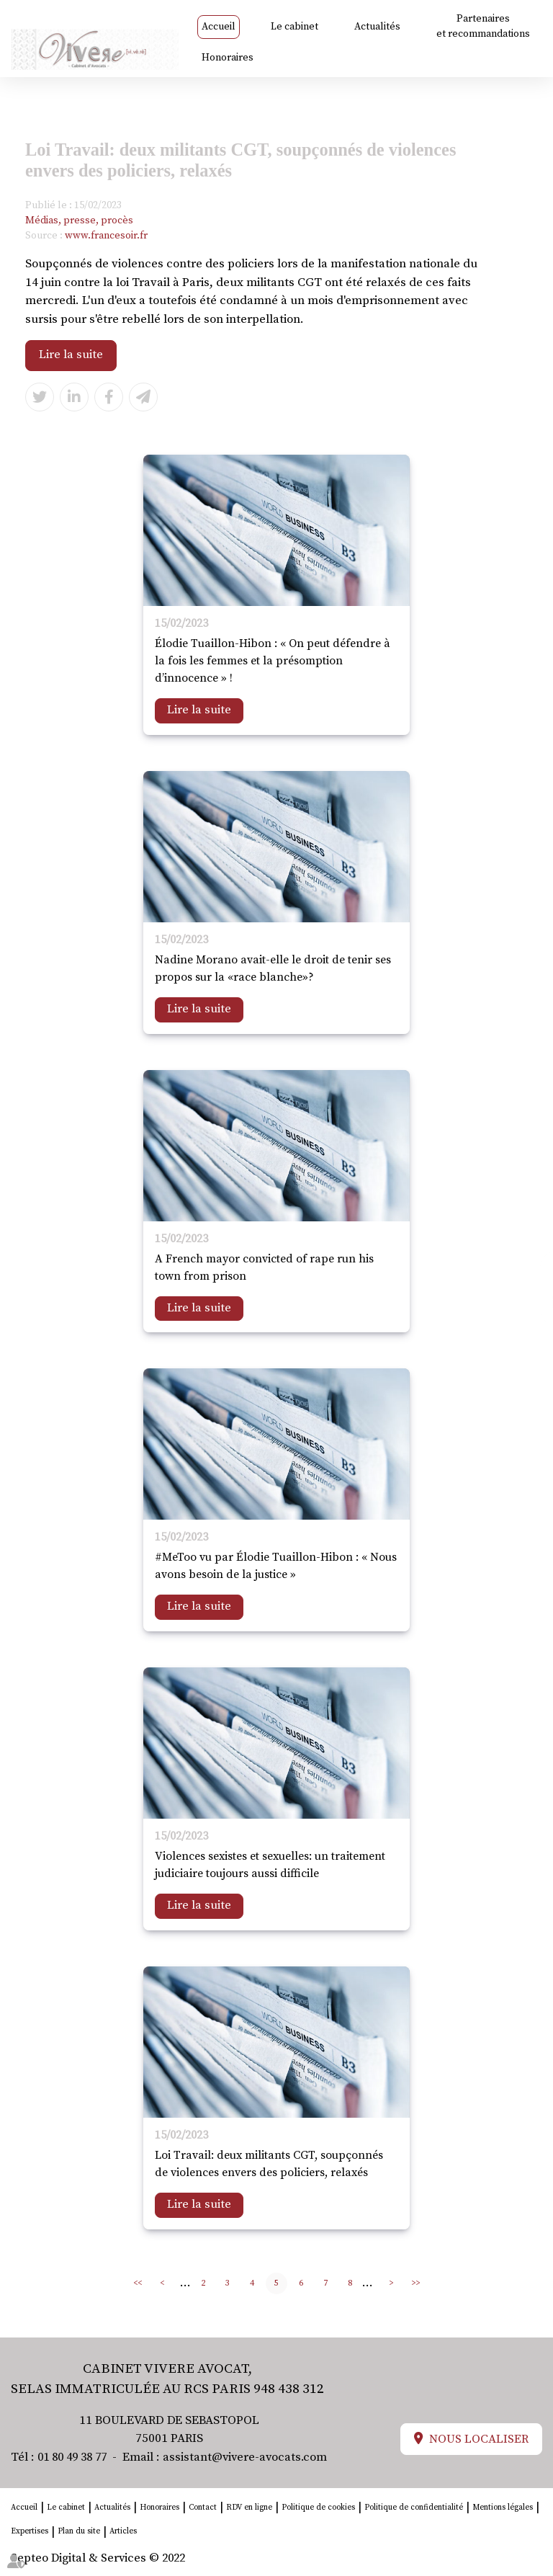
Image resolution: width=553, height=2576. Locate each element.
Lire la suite (71, 355)
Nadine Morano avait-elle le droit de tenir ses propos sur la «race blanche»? (273, 968)
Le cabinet (295, 26)
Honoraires (228, 57)
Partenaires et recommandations (483, 26)
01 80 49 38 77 (75, 2458)
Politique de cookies (318, 2508)
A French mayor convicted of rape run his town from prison (264, 1267)
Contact (203, 2508)
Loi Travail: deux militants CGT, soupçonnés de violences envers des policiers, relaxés (269, 2164)
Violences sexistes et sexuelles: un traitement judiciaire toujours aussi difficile (270, 1865)
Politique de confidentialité (413, 2508)
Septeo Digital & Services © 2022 (100, 2559)
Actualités (378, 26)
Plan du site (79, 2533)
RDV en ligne (249, 2508)
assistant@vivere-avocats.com (253, 2458)
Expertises (29, 2533)
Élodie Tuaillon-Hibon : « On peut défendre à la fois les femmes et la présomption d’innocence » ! (272, 660)
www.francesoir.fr (106, 235)
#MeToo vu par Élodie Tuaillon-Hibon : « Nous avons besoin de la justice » (276, 1566)
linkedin (524, 1302)
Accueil (219, 26)
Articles (123, 2533)
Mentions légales (502, 2508)
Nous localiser (479, 2440)
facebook (524, 1273)
